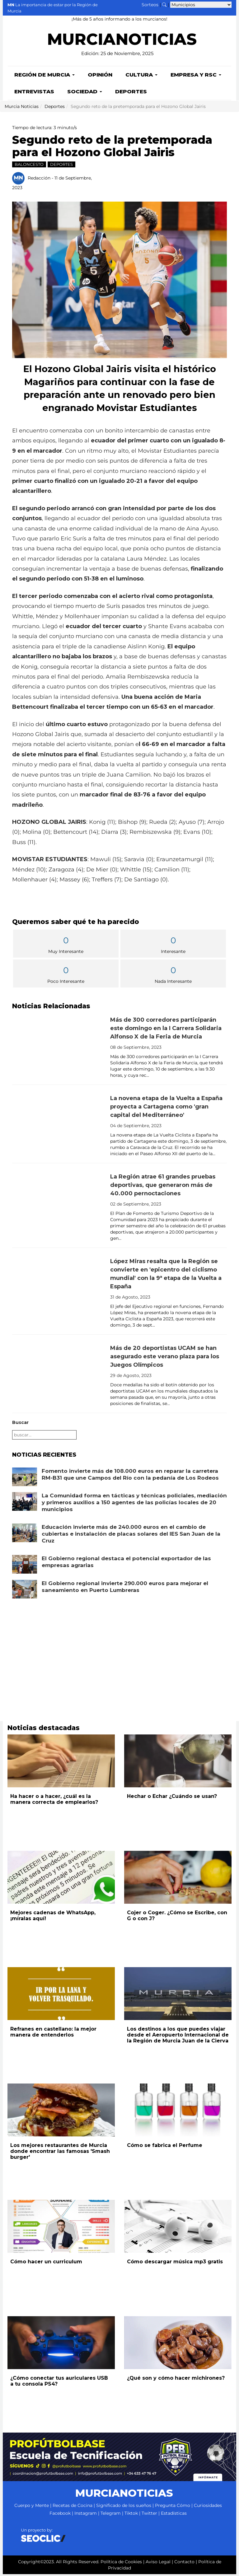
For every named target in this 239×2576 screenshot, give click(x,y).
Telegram (111, 2515)
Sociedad (84, 93)
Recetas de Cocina (72, 2507)
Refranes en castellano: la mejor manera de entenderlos (53, 2034)
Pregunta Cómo (172, 2507)
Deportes (131, 93)
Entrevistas (34, 93)
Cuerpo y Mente (31, 2507)
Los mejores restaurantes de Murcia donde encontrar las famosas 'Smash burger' (60, 2153)
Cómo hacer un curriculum (46, 2263)
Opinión (100, 76)
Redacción (39, 180)
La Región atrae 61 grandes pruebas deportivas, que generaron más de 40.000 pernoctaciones (162, 1187)
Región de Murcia (44, 76)
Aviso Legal (158, 2563)
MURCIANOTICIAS (122, 43)
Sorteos (150, 4)
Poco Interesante (65, 976)
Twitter (149, 2515)
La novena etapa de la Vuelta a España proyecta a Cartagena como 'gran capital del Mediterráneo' (166, 1108)
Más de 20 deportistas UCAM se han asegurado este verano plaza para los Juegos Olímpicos (164, 1358)
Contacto (184, 2563)
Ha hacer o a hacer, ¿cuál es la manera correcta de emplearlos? (54, 1801)
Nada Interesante (173, 976)
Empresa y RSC (196, 76)
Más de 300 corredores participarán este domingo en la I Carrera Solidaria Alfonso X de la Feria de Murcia (166, 1030)
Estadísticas (174, 2515)
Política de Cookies (121, 2563)
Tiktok (131, 2515)
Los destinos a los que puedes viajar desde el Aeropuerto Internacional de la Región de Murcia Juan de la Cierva (178, 2037)
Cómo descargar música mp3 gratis (175, 2263)
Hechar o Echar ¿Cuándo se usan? (172, 1798)
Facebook (60, 2515)
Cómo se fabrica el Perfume (164, 2147)
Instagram (85, 2515)
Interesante (173, 946)
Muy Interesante (65, 946)
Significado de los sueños (123, 2507)
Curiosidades (208, 2507)
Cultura (141, 76)
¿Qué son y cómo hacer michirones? (176, 2380)
